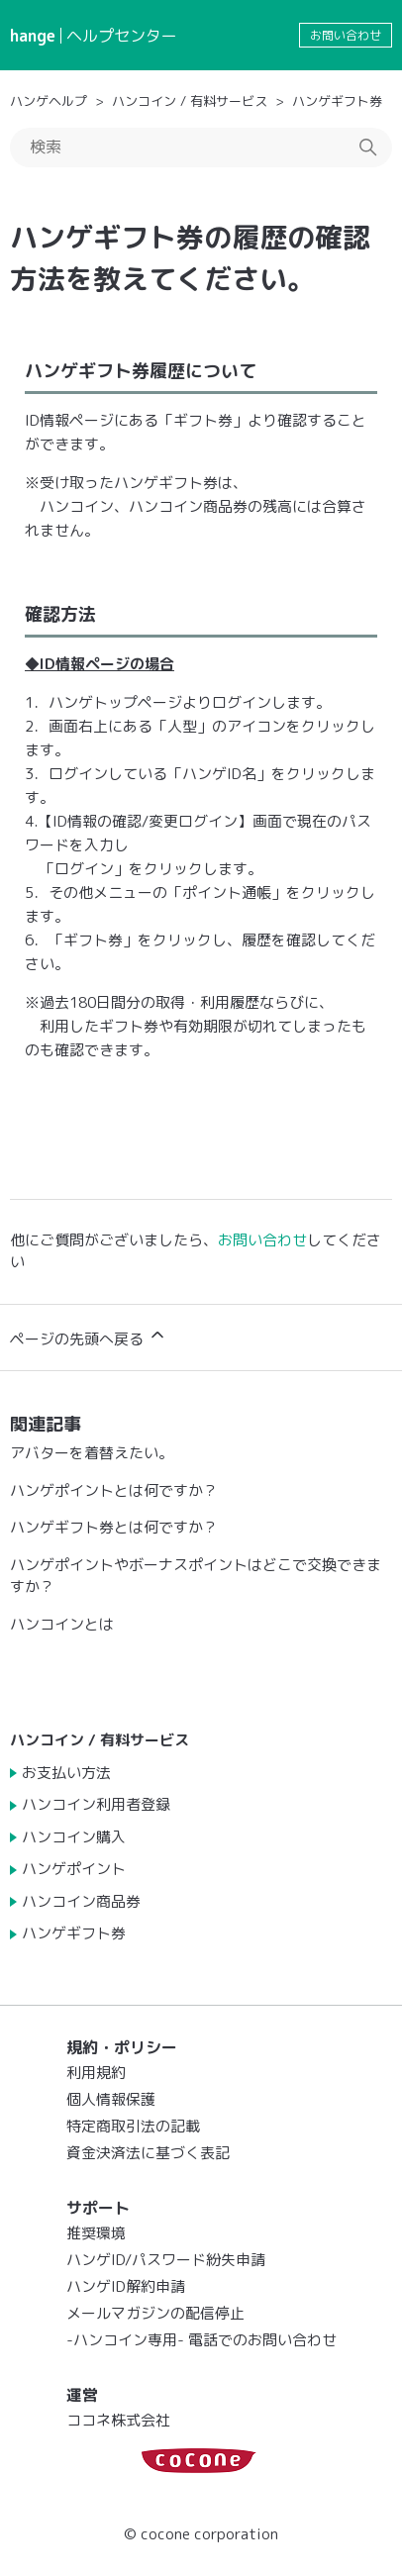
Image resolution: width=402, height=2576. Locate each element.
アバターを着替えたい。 (91, 1452)
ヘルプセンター (121, 36)
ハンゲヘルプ (48, 101)
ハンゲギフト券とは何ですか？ (114, 1527)
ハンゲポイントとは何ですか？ (114, 1490)
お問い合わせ (345, 35)
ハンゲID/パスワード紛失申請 (165, 2259)
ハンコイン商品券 (81, 1901)
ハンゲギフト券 (337, 101)
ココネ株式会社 (118, 2420)
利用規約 (96, 2072)
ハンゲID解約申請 (125, 2286)
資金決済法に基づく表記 (148, 2152)
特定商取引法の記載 (133, 2126)
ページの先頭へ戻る (88, 1337)
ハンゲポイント (74, 1868)
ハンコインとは (62, 1624)
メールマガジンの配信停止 (155, 2313)
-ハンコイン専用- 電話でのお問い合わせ (201, 2339)
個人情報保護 (110, 2099)
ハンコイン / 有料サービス (189, 101)
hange (32, 36)
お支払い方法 (66, 1772)
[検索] (201, 147)
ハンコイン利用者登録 (96, 1804)
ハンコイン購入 (74, 1837)
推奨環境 (96, 2233)
